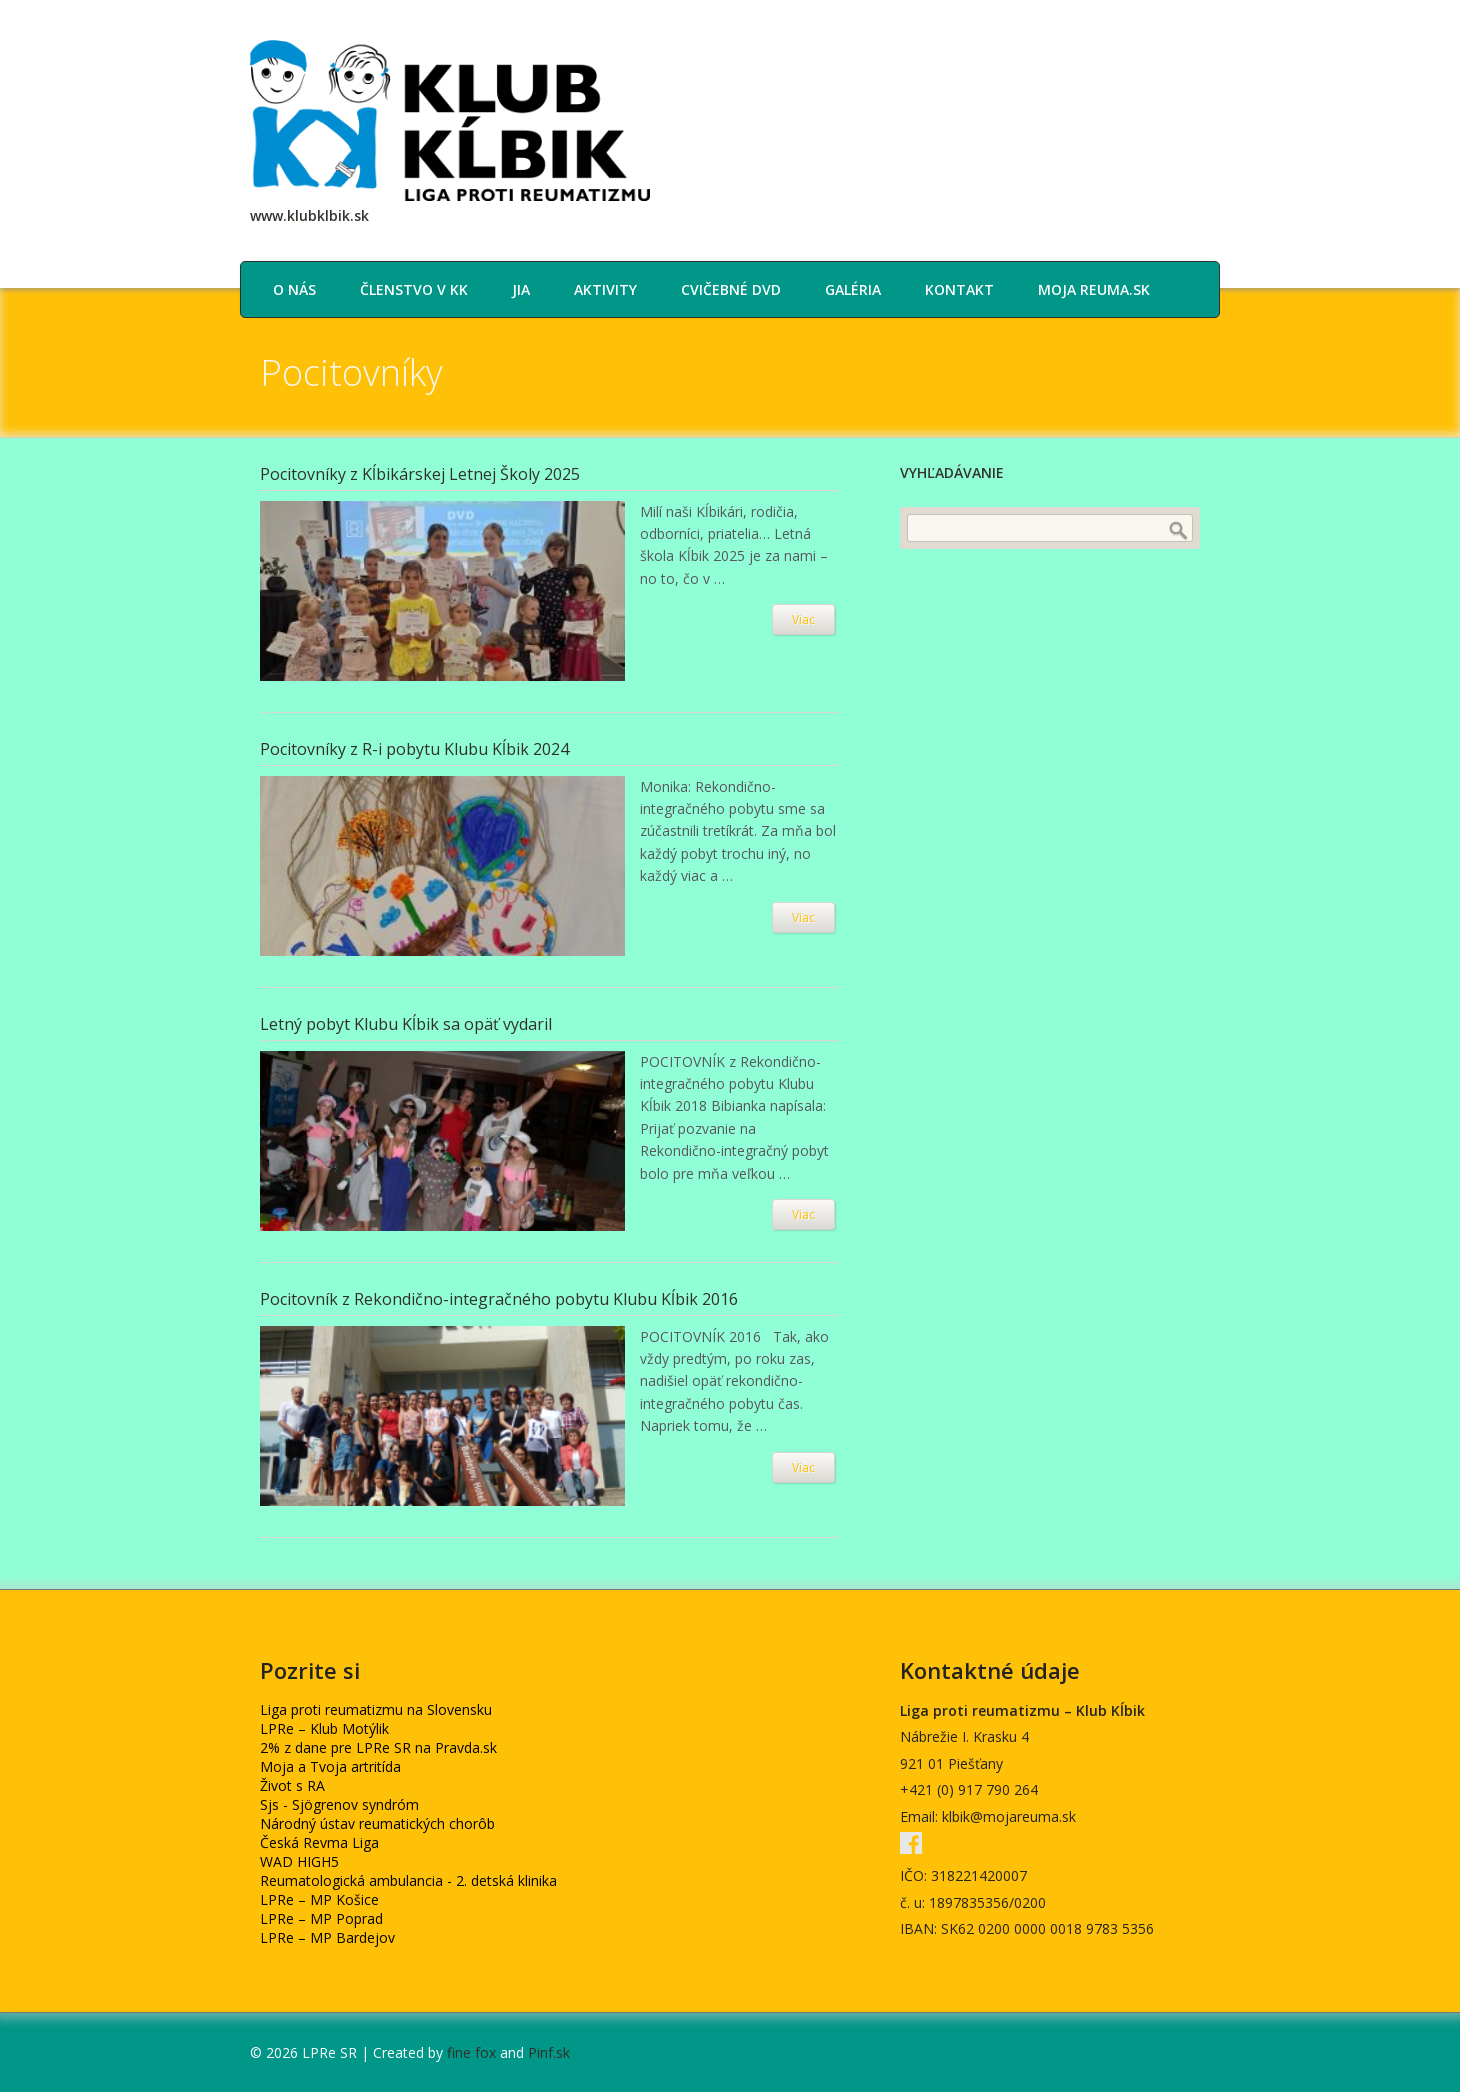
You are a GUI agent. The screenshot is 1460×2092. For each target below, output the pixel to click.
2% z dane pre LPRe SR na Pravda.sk (378, 1747)
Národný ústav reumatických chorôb (377, 1823)
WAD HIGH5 (299, 1861)
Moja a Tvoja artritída (330, 1766)
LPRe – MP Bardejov (327, 1937)
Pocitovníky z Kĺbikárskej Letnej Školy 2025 (420, 474)
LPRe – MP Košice (319, 1899)
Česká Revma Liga (319, 1842)
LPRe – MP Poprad (321, 1918)
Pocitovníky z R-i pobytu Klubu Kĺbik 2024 (414, 749)
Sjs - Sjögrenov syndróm (339, 1804)
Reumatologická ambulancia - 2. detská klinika (408, 1880)
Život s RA (292, 1785)
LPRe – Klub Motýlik (324, 1728)
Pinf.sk (549, 2052)
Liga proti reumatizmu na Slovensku (376, 1709)
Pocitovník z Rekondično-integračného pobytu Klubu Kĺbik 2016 (499, 1299)
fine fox (471, 2052)
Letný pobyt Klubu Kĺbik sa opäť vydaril (406, 1024)
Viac (803, 619)
